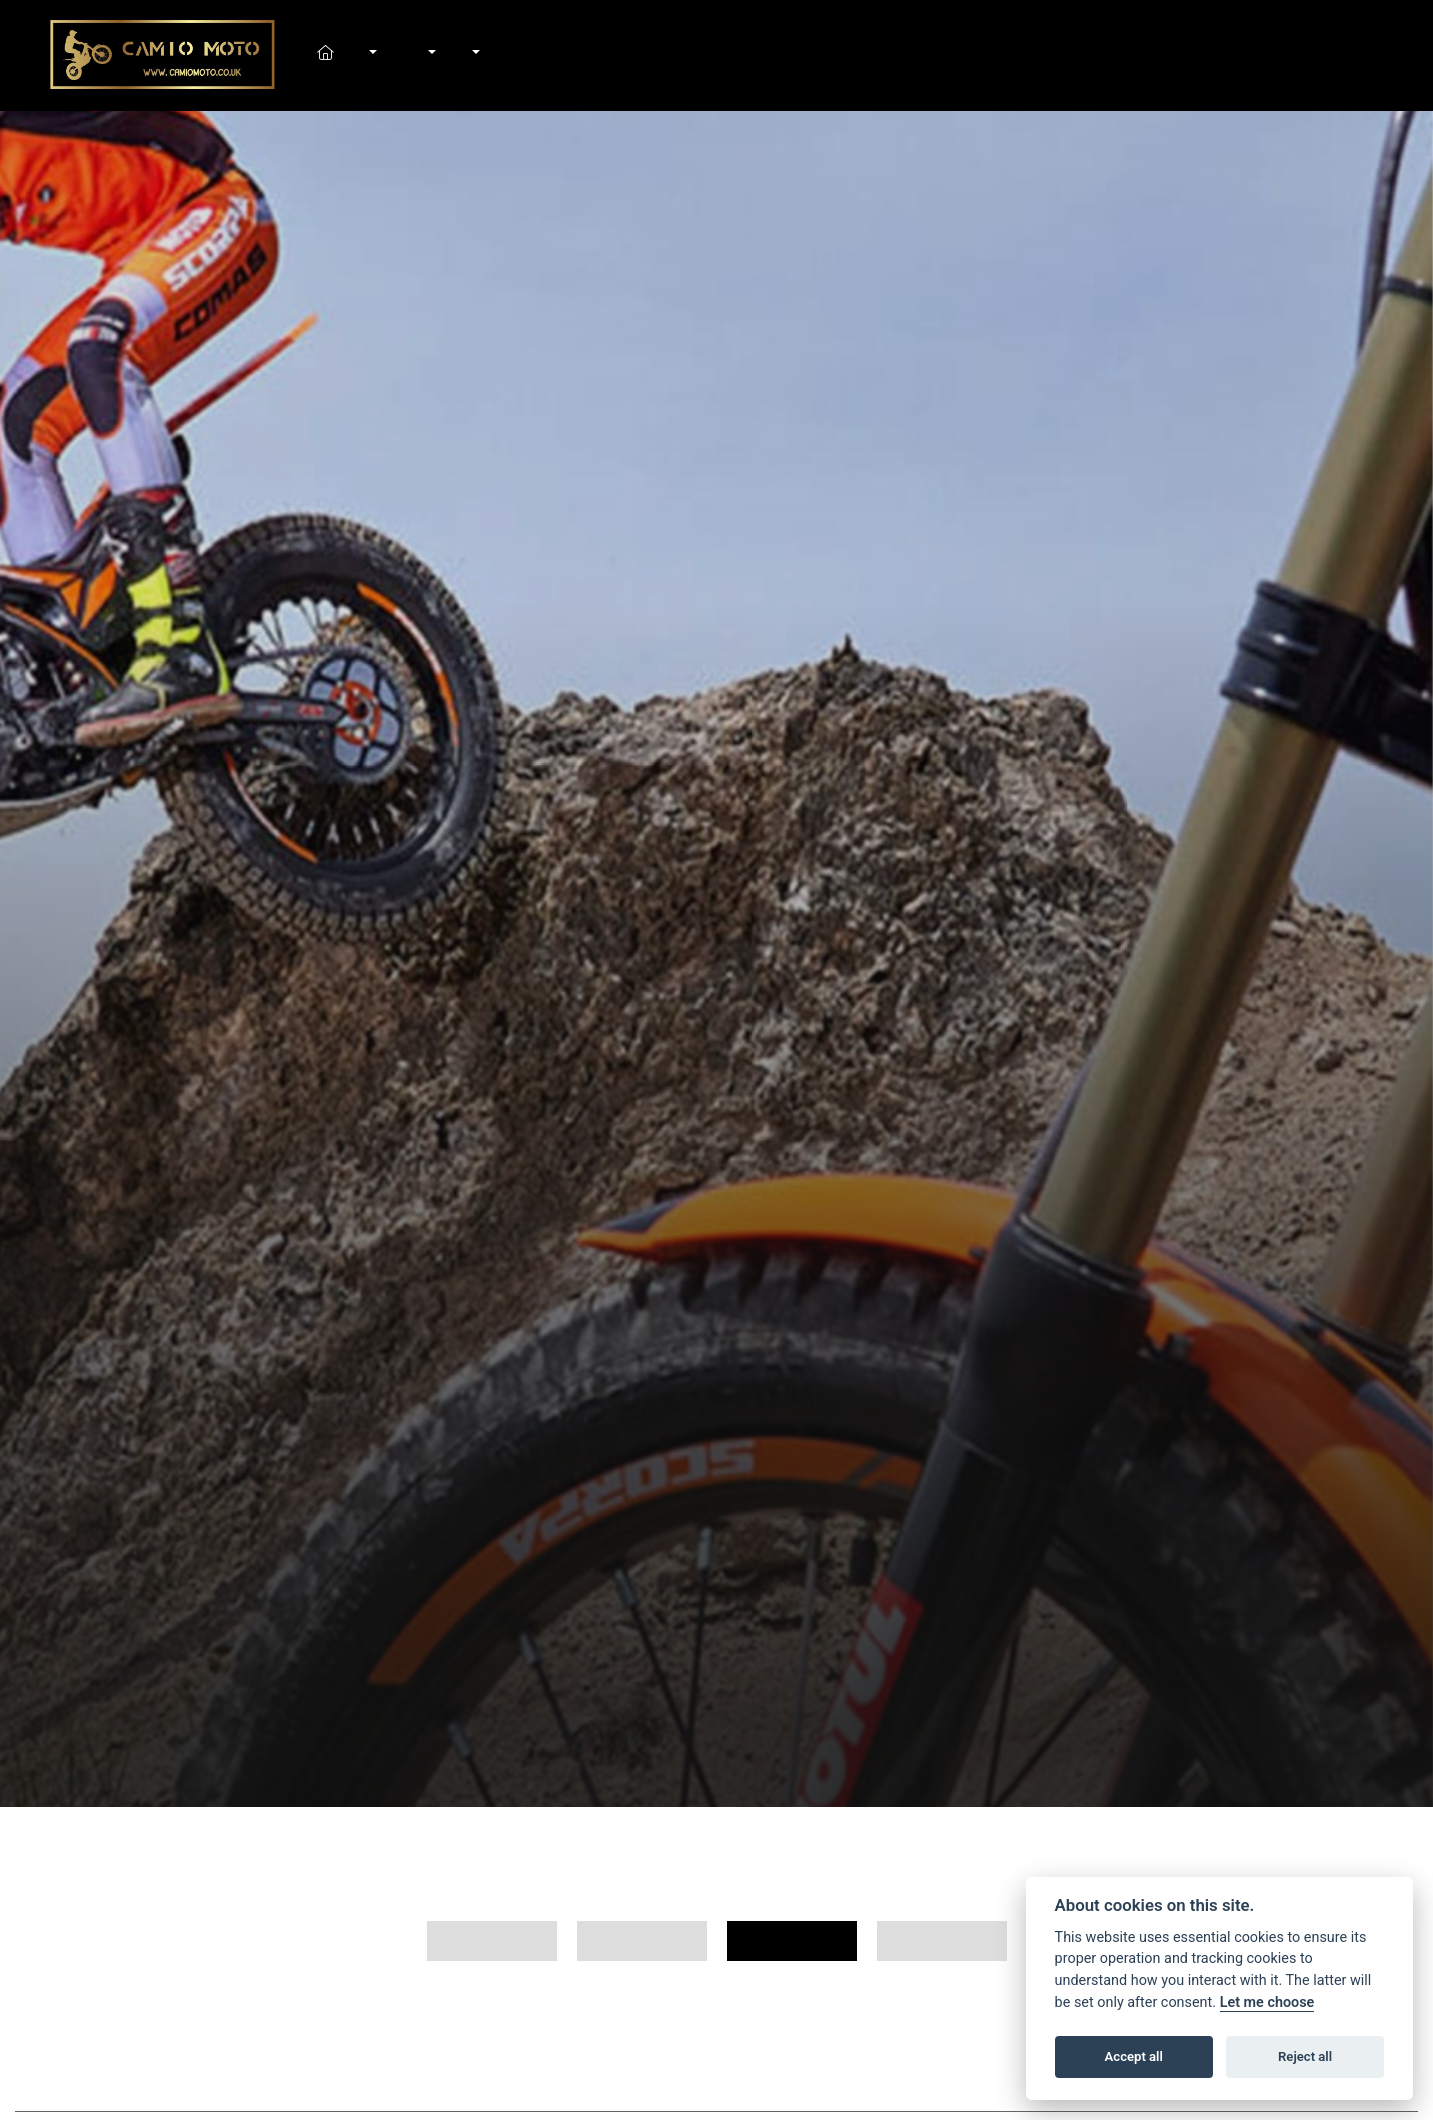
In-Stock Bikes (393, 55)
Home (349, 55)
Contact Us (496, 55)
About (474, 55)
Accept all (1134, 2056)
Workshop (431, 55)
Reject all (1305, 2056)
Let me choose (1267, 2002)
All (492, 1941)
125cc (792, 1941)
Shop (409, 55)
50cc (942, 1941)
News (452, 55)
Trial (642, 1941)
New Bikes (371, 55)
